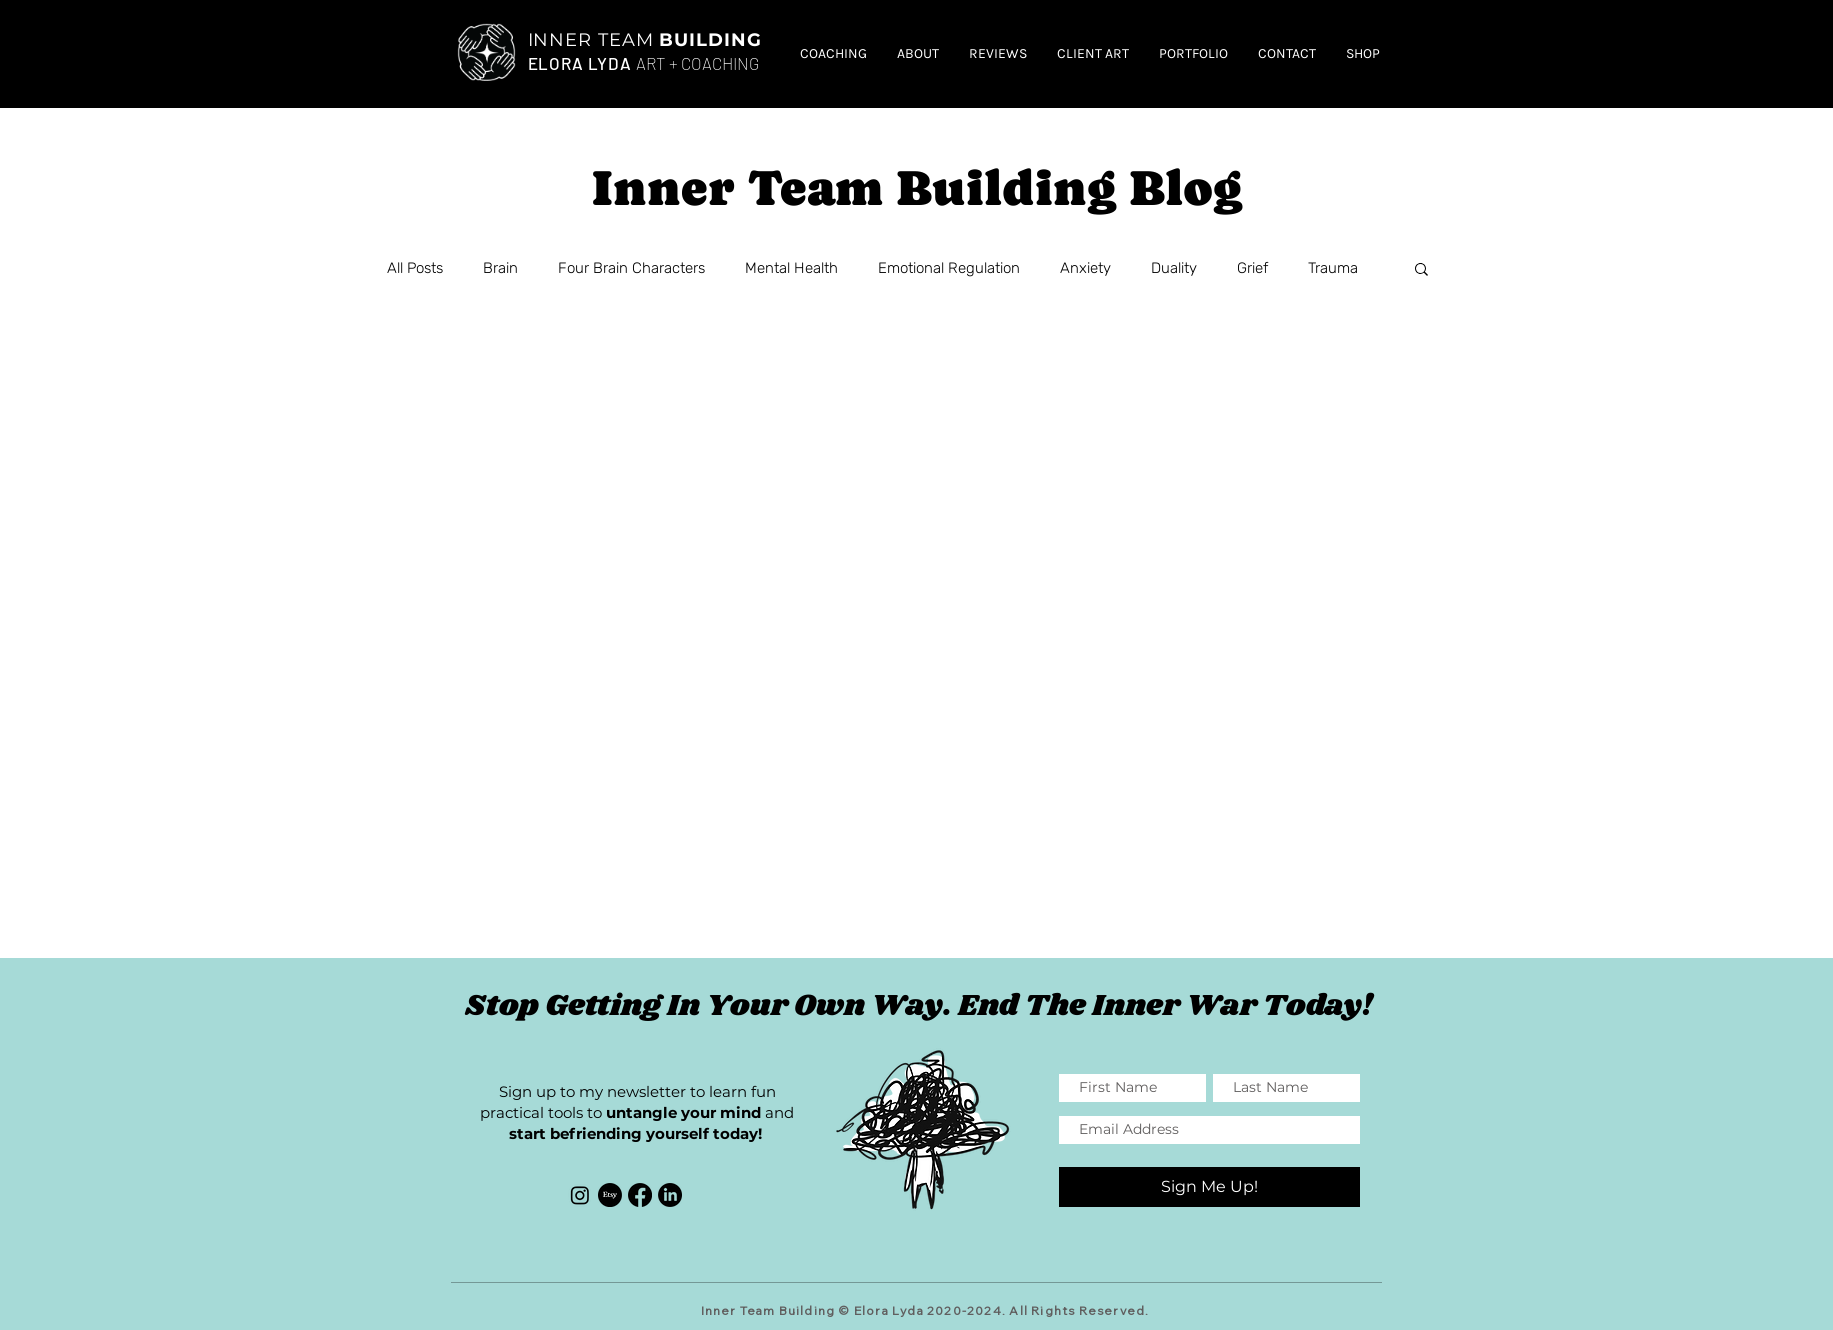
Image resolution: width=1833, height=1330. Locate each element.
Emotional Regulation (949, 268)
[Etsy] (610, 1195)
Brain (500, 268)
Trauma (1333, 268)
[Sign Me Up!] (1209, 1187)
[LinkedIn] (670, 1195)
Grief (1252, 268)
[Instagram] (580, 1195)
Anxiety (1085, 268)
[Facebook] (640, 1195)
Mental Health (791, 268)
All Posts (415, 268)
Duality (1174, 268)
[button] (1421, 270)
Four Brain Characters (631, 268)
